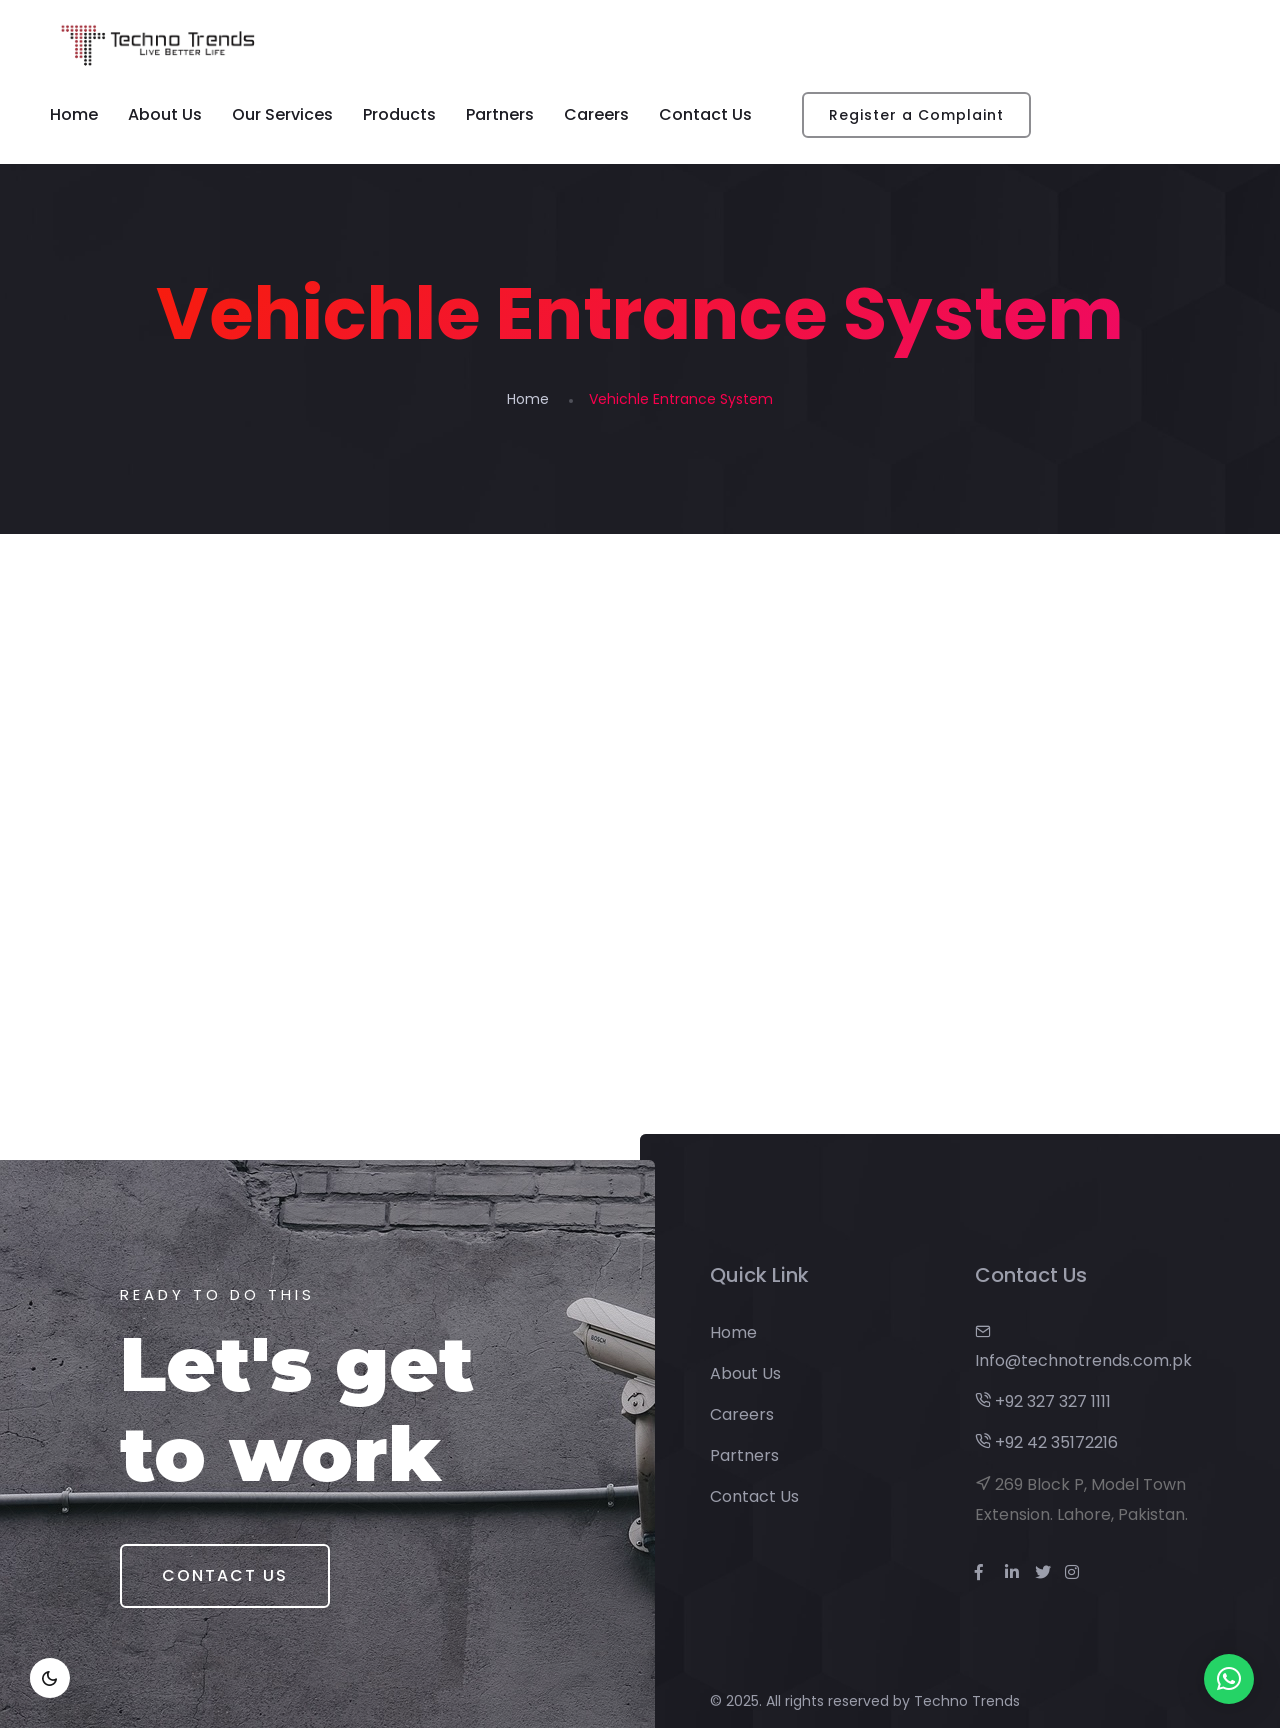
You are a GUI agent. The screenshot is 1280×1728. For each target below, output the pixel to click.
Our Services (282, 114)
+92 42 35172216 (1046, 1442)
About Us (165, 114)
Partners (500, 114)
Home (74, 114)
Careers (596, 114)
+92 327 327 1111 (1043, 1401)
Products (399, 114)
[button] (1229, 1679)
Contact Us (705, 114)
